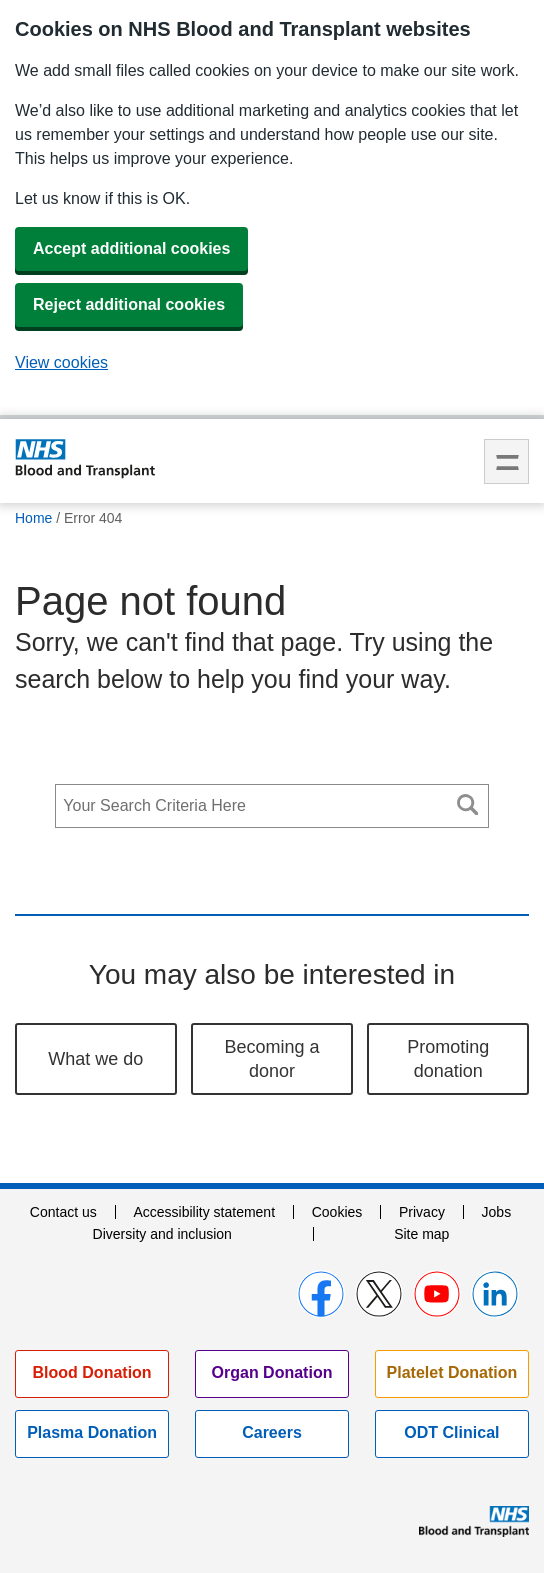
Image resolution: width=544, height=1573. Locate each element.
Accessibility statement (204, 1212)
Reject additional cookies (129, 304)
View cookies (61, 362)
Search (468, 804)
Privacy (422, 1212)
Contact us (63, 1212)
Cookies (337, 1212)
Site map (421, 1234)
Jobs (497, 1212)
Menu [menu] (506, 461)
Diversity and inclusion (162, 1234)
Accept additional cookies (131, 248)
